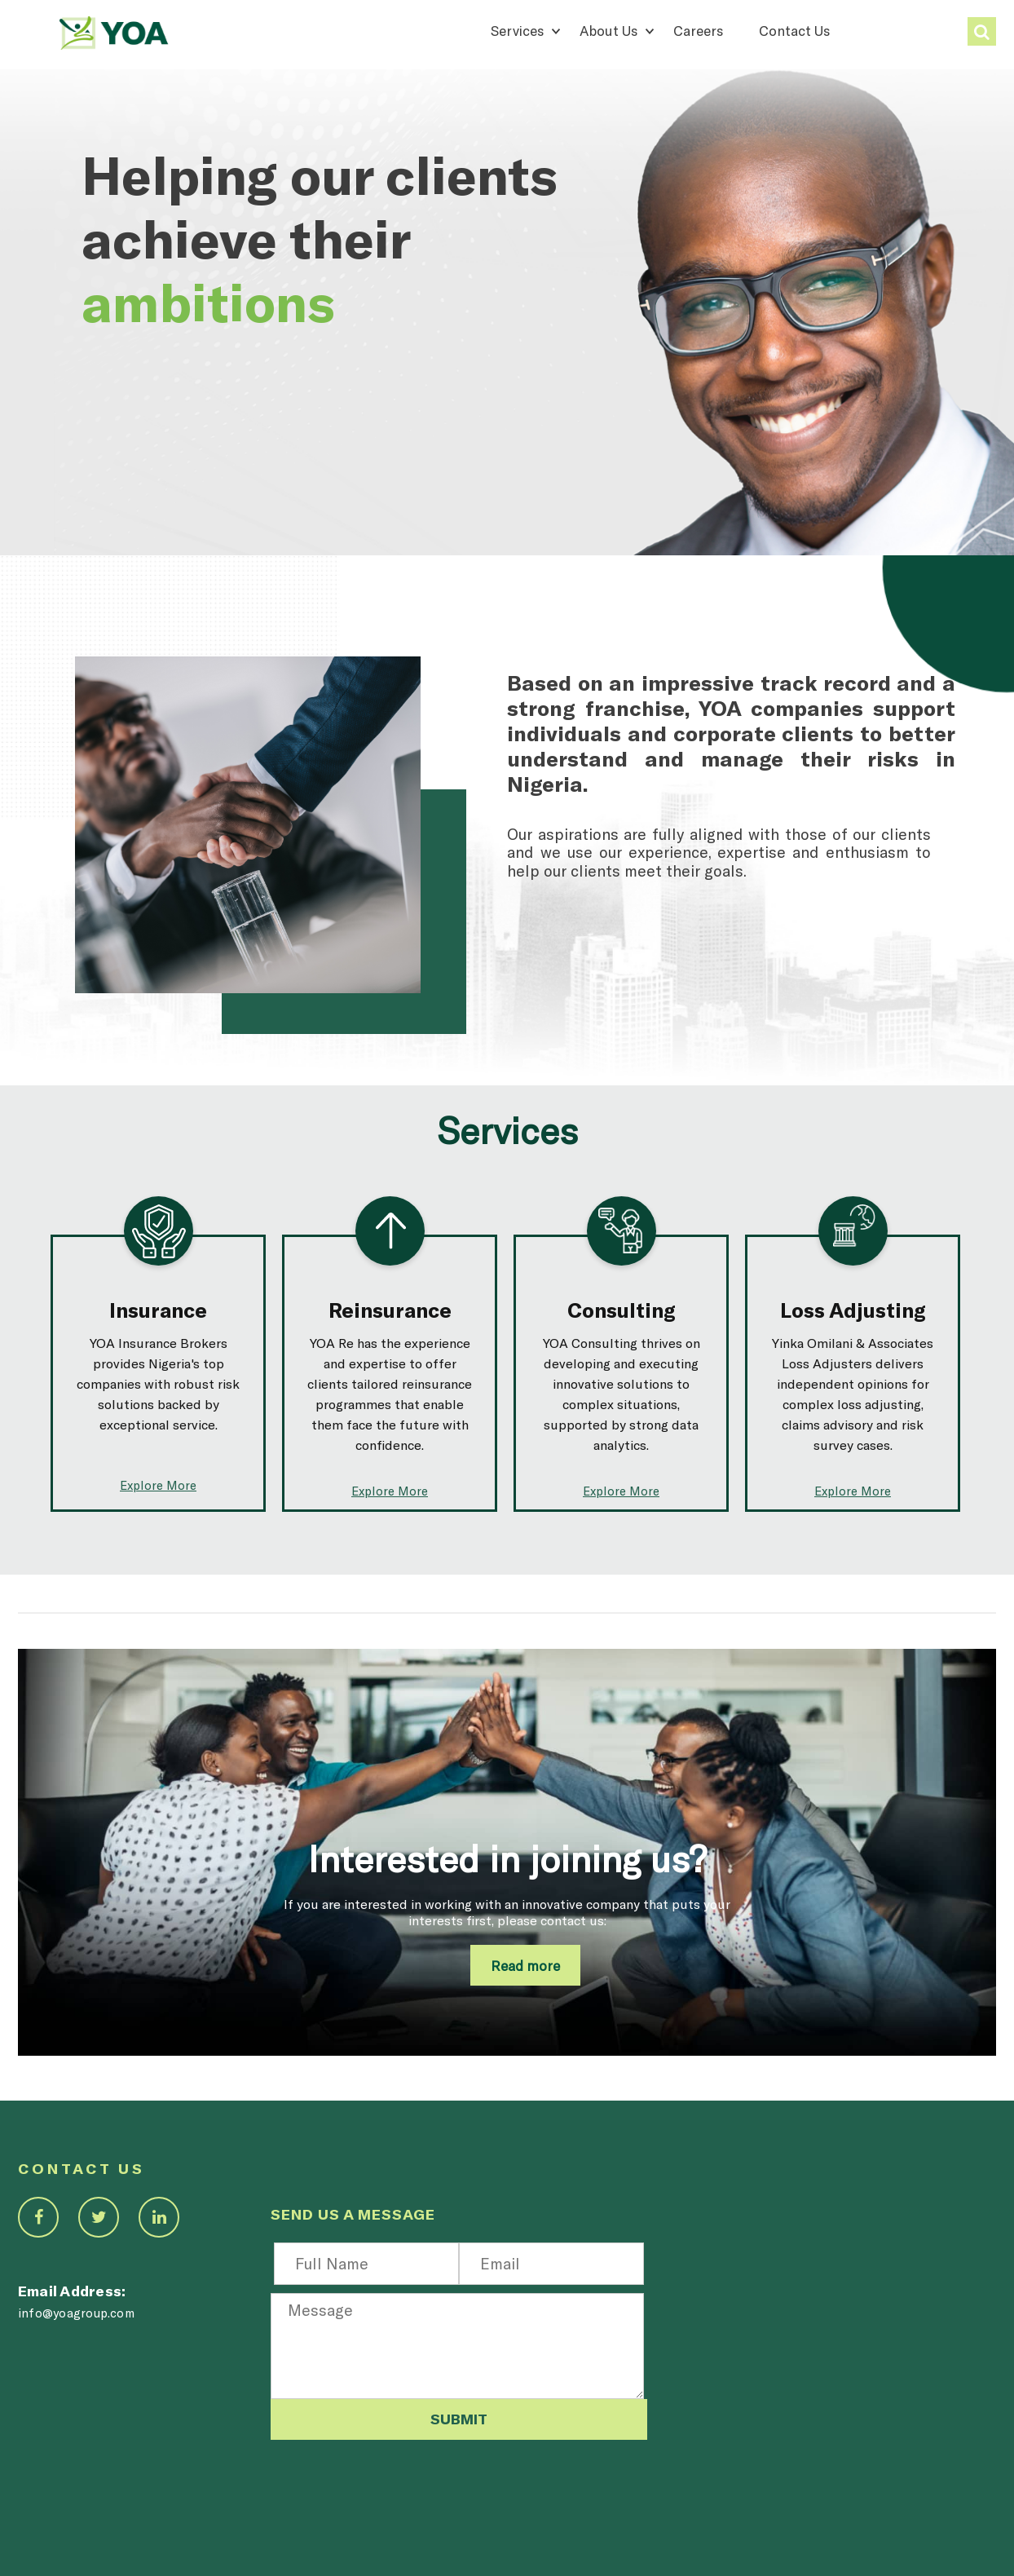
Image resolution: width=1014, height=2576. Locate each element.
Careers (698, 30)
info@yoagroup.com (76, 2312)
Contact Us (794, 30)
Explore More (158, 1485)
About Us (608, 30)
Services (517, 30)
